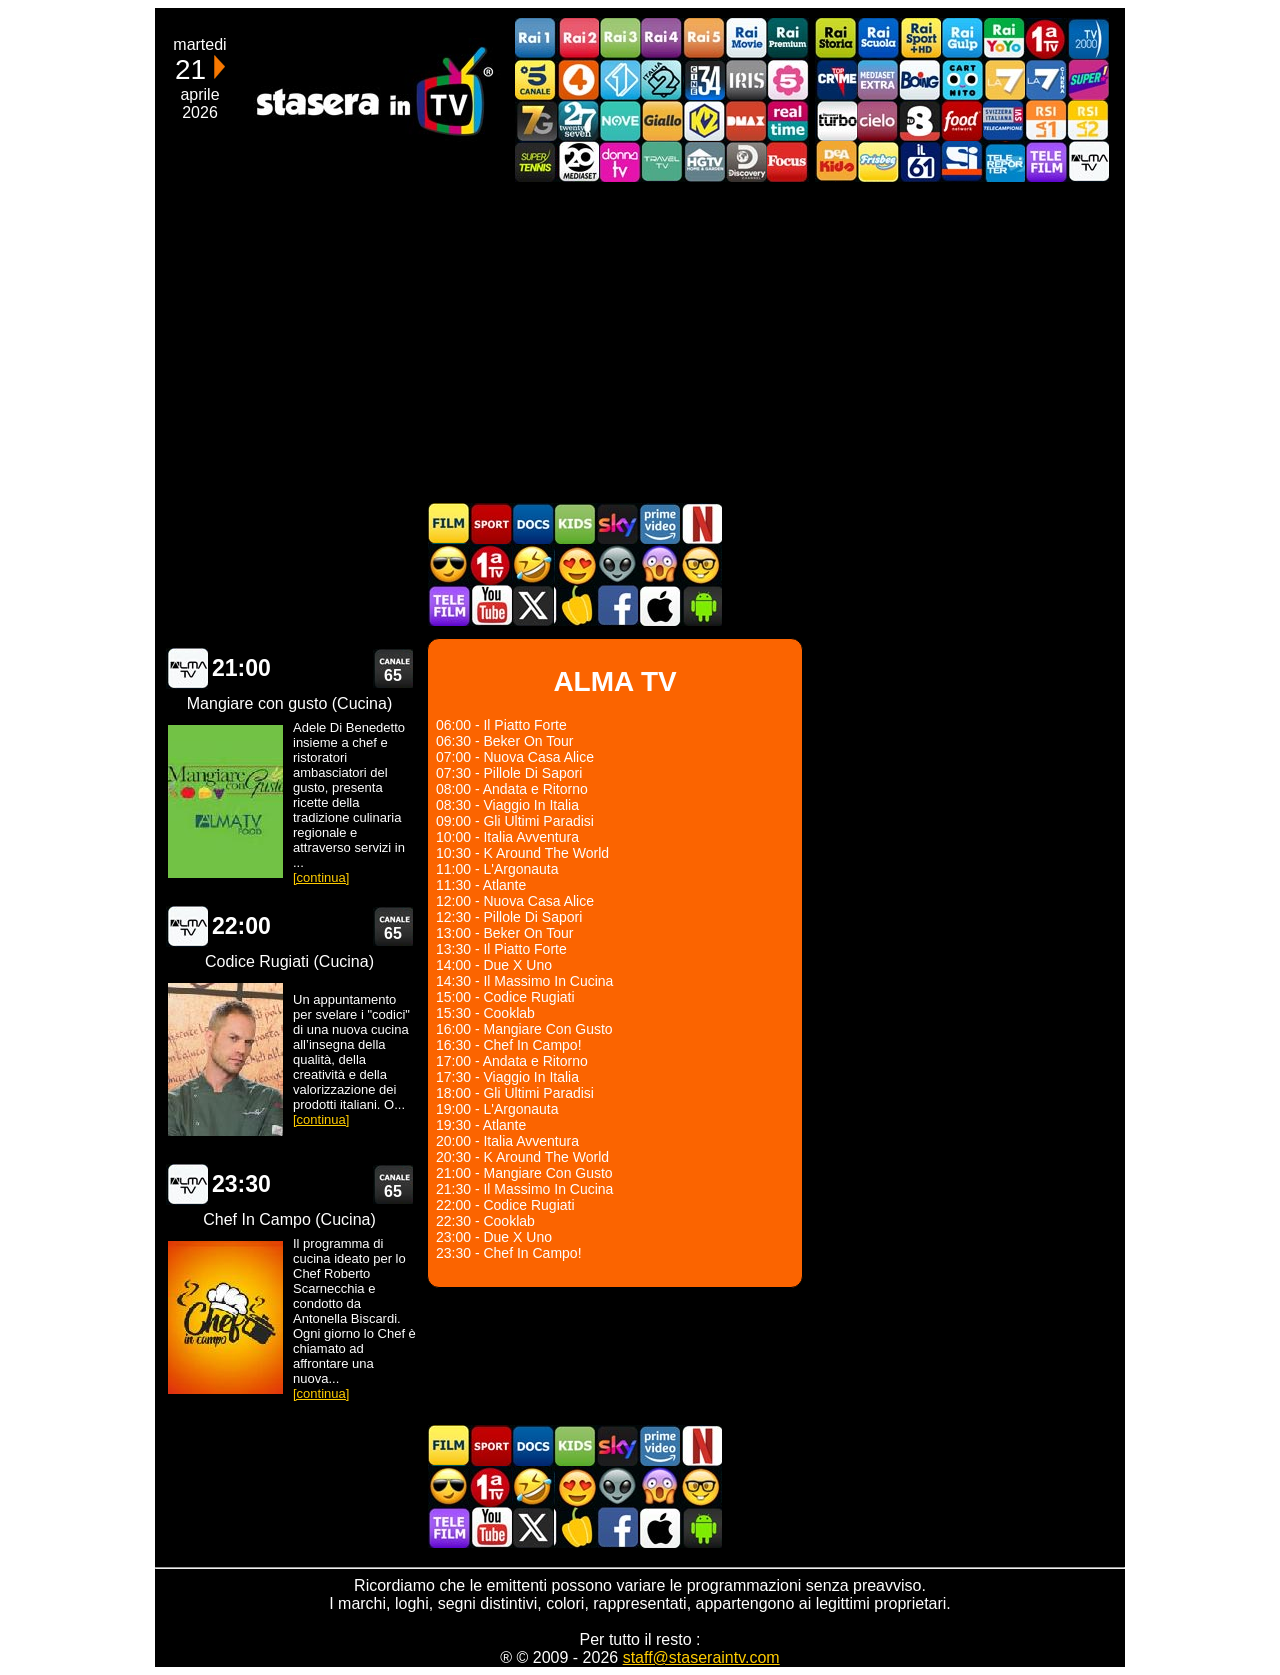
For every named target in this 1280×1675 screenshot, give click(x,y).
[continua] (321, 877)
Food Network (962, 120)
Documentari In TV (533, 523)
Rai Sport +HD (920, 38)
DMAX (746, 120)
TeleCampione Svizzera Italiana (1004, 120)
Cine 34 (704, 79)
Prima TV (1046, 38)
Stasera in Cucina (575, 605)
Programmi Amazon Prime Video (659, 523)
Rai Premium (788, 38)
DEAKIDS (836, 161)
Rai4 (662, 38)
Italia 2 (662, 79)
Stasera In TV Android (701, 605)
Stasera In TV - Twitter (533, 605)
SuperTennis (536, 161)
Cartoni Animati (575, 523)
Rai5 (704, 38)
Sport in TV (491, 523)
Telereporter (1004, 161)
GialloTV (662, 120)
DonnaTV (620, 161)
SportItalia (962, 161)
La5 (788, 79)
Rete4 (578, 79)
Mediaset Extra (878, 79)
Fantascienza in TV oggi (617, 564)
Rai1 (536, 38)
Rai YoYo (1004, 38)
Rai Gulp (962, 38)
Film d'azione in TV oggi (449, 564)
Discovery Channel (746, 161)
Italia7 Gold (536, 120)
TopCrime (836, 79)
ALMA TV (187, 668)
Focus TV (788, 161)
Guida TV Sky (617, 523)
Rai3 (620, 38)
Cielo (878, 120)
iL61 (920, 161)
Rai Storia (836, 38)
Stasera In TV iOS (659, 605)
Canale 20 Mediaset (578, 161)
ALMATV (1088, 161)
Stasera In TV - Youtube (491, 605)
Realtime (788, 120)
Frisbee (878, 161)
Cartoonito (962, 79)
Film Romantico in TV (575, 564)
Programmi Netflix (701, 523)
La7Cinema (1046, 79)
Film (449, 523)
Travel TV (662, 161)
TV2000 (1088, 38)
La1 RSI (1046, 120)
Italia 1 (620, 79)
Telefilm (1046, 161)
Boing (920, 79)
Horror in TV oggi (659, 564)
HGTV (704, 161)
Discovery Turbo (836, 120)
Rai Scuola (878, 38)
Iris (746, 79)
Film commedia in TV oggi (533, 564)
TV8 (920, 120)
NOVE (620, 120)
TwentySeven (578, 120)
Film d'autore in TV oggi (701, 564)
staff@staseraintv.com (701, 1657)
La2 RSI (1088, 120)
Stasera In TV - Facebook (617, 605)
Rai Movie (746, 38)
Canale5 (536, 79)
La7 (1004, 79)
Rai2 (578, 38)
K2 (704, 120)
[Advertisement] (640, 342)
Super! (1088, 79)
